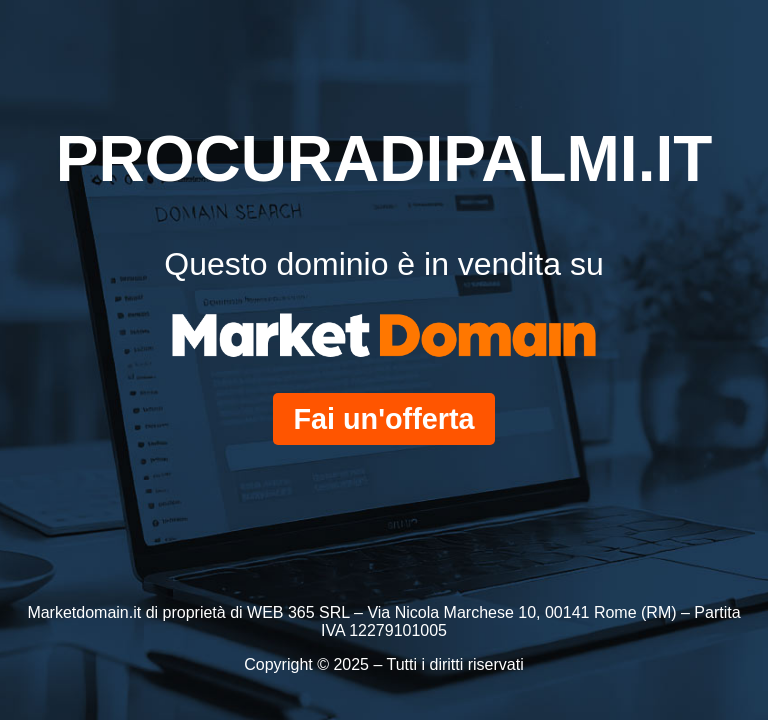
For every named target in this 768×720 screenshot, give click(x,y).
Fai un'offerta (383, 419)
